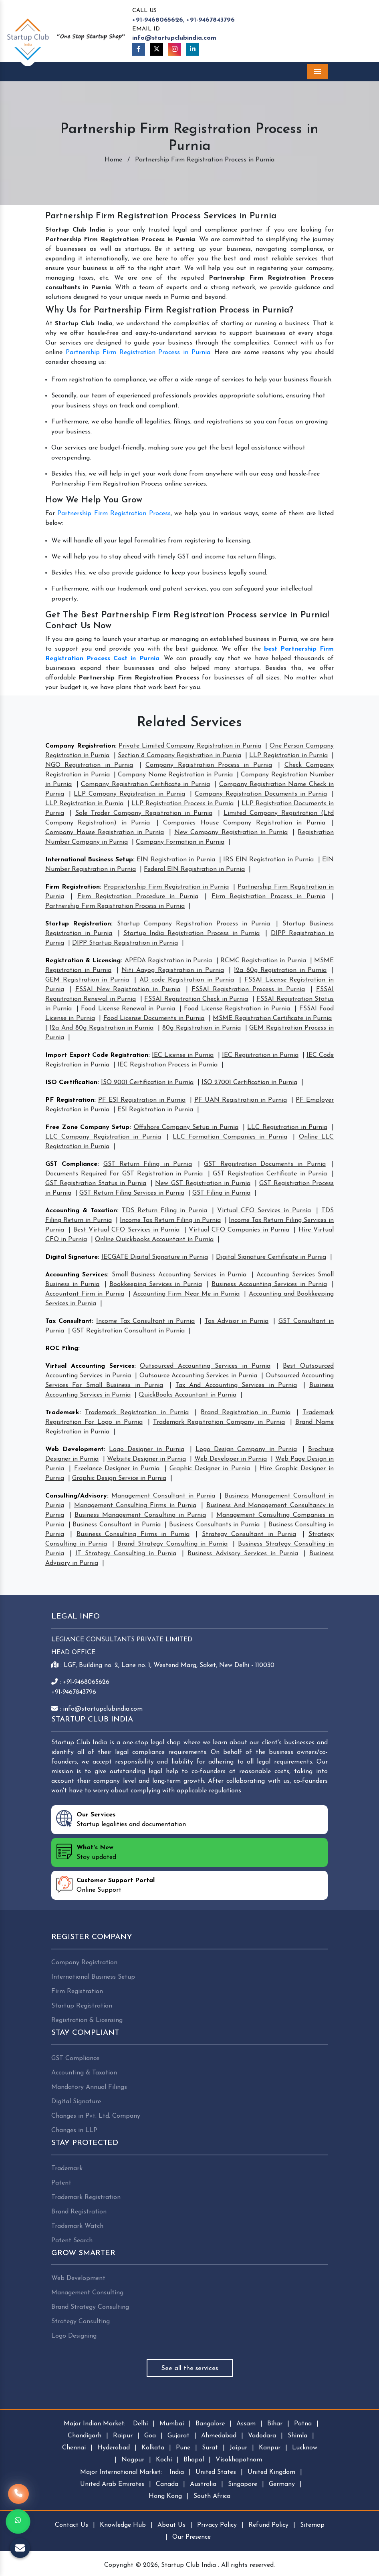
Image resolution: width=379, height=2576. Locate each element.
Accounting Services (76, 1275)
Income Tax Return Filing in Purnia (170, 1220)
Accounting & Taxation (81, 1210)
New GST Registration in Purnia (202, 1183)
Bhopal (193, 2460)
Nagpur (132, 2460)
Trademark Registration (86, 2197)
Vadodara (262, 2436)
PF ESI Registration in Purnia (141, 1100)
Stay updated (86, 1851)
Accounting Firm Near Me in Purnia (186, 1294)
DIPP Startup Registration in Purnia (125, 943)
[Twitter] (156, 49)
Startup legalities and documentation (121, 1819)
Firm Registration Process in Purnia (268, 896)
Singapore (242, 2484)
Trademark (62, 1412)
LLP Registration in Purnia (288, 755)
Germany (282, 2484)
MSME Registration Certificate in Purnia (272, 1018)
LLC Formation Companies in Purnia (230, 1137)
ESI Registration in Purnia (155, 1110)
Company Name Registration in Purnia (175, 775)
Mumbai (171, 2424)
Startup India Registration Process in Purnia (191, 933)
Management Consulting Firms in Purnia (135, 1505)
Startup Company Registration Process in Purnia (193, 924)
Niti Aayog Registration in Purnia (172, 970)
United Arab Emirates (112, 2484)
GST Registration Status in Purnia (95, 1183)
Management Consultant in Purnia (163, 1496)
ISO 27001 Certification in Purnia (249, 1082)
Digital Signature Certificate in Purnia (271, 1257)
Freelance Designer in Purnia (117, 1468)
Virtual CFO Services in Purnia (264, 1210)
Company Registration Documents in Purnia (261, 794)
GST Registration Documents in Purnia (264, 1164)
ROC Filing (61, 1348)
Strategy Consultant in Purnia (249, 1534)
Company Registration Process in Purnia (208, 765)
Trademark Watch (77, 2226)
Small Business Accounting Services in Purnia (179, 1275)
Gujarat (178, 2436)
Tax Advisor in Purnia (237, 1321)
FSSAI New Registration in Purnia (127, 989)
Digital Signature (71, 1257)
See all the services (189, 2368)
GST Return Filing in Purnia (147, 1164)
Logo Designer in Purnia (146, 1449)
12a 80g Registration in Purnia (280, 970)
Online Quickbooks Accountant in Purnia (154, 1239)
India (176, 2472)
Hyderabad (113, 2448)
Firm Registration (72, 887)
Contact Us (71, 2525)
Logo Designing (74, 2336)
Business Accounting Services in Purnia (269, 1284)
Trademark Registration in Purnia (137, 1412)
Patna (303, 2424)
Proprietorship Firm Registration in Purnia (166, 887)
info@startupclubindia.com (174, 38)
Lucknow (304, 2448)
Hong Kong (165, 2496)
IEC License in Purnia (183, 1055)
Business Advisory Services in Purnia (242, 1553)
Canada (167, 2484)
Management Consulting (87, 2293)
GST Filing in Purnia (221, 1193)
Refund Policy (268, 2525)
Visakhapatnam (239, 2460)
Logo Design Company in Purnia (246, 1449)
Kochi (164, 2460)
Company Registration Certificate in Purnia (145, 784)
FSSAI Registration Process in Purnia (248, 989)
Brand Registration (79, 2212)
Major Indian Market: (94, 2424)
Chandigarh (84, 2436)
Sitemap (312, 2525)
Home (113, 160)
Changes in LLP (74, 2130)
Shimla (297, 2436)
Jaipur (238, 2448)
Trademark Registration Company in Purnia (219, 1422)
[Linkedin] (192, 49)
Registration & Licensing (83, 960)
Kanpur (269, 2448)
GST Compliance (71, 1164)
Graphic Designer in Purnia (209, 1468)
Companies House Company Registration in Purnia (244, 823)
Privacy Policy (217, 2525)
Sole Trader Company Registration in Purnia (143, 813)
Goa (150, 2436)
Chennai (74, 2448)
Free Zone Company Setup (87, 1127)
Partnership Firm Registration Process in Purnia (138, 352)
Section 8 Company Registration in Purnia (179, 755)
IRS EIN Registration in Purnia (268, 860)
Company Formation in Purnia (180, 842)
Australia (203, 2484)
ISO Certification (71, 1082)
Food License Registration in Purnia (237, 1009)
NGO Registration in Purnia (89, 765)
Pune (183, 2448)
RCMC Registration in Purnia (263, 960)
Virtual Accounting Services (89, 1366)
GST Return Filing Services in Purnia (131, 1193)
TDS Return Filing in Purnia (164, 1210)
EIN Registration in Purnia (176, 860)
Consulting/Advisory (76, 1496)
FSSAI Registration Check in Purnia (196, 999)
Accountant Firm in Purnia (84, 1294)
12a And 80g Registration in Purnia (101, 1028)
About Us (171, 2525)
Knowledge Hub (123, 2525)
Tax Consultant (68, 1321)
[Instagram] (174, 49)
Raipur (123, 2436)
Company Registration (80, 746)
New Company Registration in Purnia (231, 832)
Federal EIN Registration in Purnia (194, 869)
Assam (246, 2424)
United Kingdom (271, 2472)
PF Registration (69, 1100)
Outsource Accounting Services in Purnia (198, 1376)
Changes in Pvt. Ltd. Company (95, 2116)
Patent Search (72, 2240)
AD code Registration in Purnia (186, 980)
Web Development (74, 1449)
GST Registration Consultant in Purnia (128, 1331)
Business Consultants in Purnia (214, 1525)
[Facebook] (138, 49)
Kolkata (152, 2448)
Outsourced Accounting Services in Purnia (205, 1366)
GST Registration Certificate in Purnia (270, 1174)
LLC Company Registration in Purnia (103, 1137)
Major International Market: (121, 2472)
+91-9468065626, (158, 20)
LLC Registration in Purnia (287, 1127)
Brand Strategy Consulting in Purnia (172, 1544)
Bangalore (210, 2424)
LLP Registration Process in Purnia (182, 803)
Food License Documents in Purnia (154, 1018)
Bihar (274, 2424)
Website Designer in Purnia (146, 1459)
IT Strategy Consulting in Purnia (125, 1553)
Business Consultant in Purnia (116, 1525)
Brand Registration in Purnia (245, 1412)
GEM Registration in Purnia (87, 980)
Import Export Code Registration (96, 1055)
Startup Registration (78, 924)
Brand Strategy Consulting (90, 2307)
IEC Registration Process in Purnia (167, 1065)
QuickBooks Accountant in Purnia (187, 1395)
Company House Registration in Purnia (104, 832)
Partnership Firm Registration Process (113, 513)
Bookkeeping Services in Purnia (155, 1284)
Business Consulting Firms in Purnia (133, 1534)
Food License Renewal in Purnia (128, 1009)
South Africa (212, 2496)
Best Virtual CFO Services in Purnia (126, 1230)
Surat (210, 2448)
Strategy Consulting (80, 2321)
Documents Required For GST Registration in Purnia (124, 1174)
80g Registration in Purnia (201, 1028)
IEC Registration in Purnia (260, 1055)
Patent (61, 2183)
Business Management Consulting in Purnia (140, 1515)
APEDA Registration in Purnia (168, 960)
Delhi (140, 2424)
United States (216, 2472)
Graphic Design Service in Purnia (119, 1478)
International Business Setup (89, 860)
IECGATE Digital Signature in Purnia (154, 1257)
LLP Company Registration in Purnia (129, 794)
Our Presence (191, 2537)
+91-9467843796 (210, 20)
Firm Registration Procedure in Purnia (137, 896)
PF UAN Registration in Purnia (240, 1100)
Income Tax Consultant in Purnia (145, 1321)
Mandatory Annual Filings (89, 2087)
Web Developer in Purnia (230, 1459)
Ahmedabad (218, 2436)
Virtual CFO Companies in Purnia (239, 1230)
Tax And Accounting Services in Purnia (236, 1385)
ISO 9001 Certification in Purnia (147, 1082)
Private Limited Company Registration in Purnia (190, 746)
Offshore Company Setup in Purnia (186, 1127)
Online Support (105, 1884)
